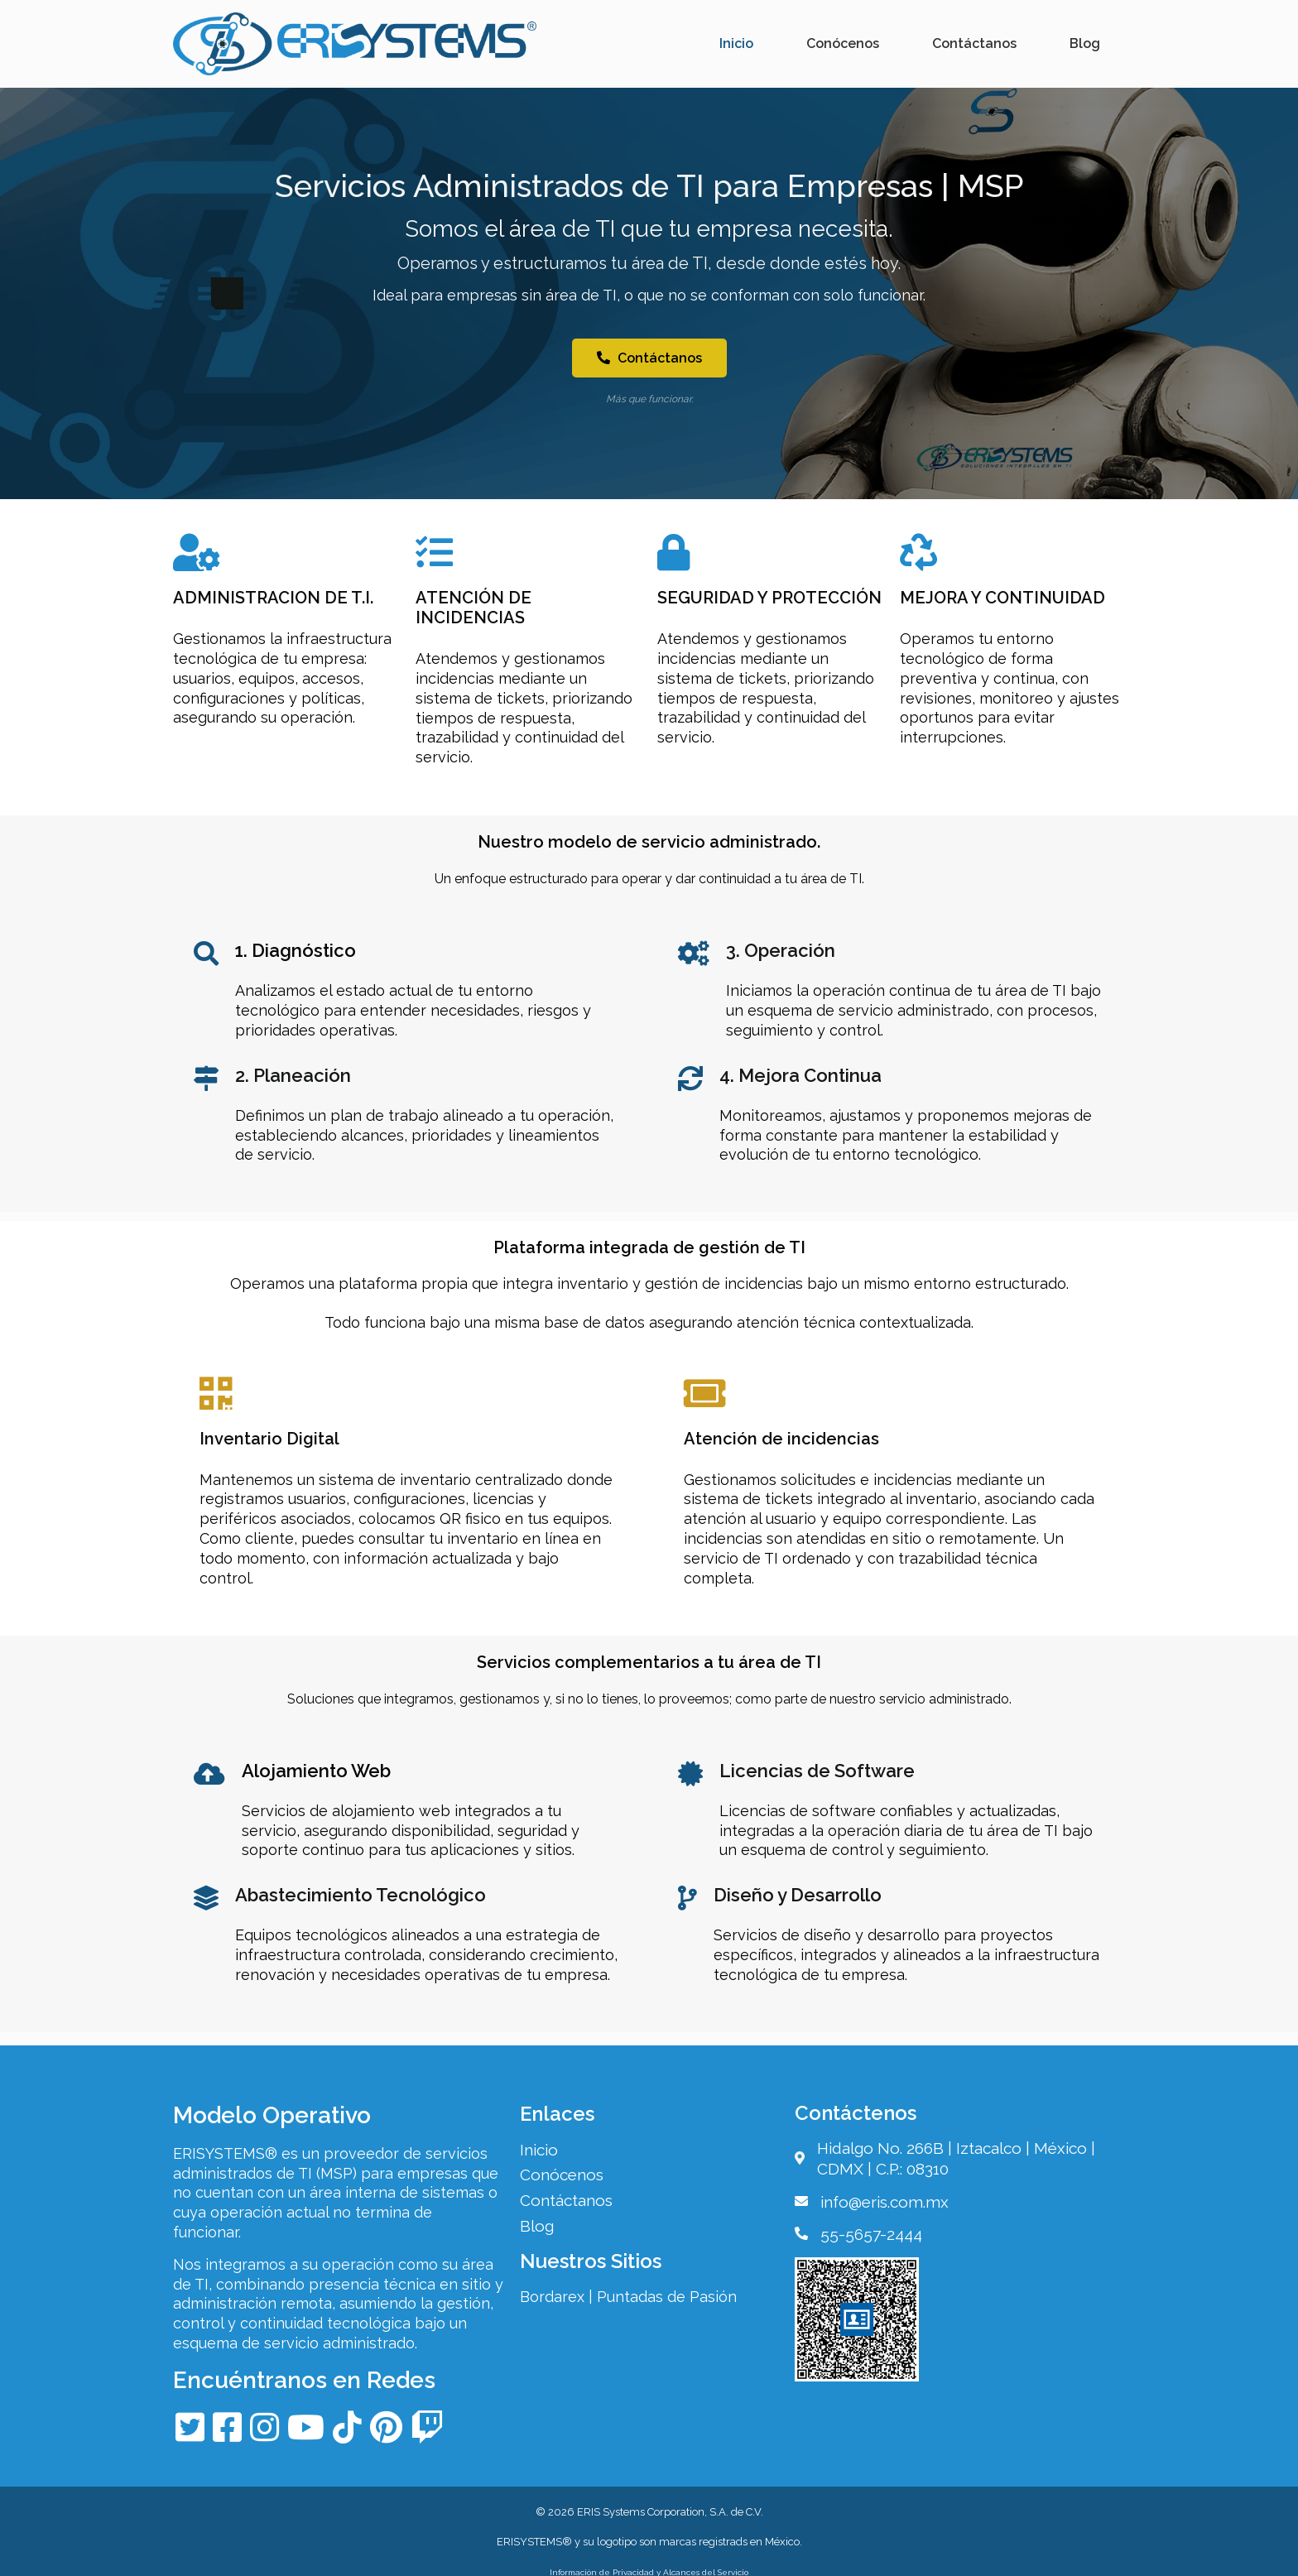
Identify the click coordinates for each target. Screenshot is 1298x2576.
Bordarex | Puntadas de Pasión (631, 2294)
